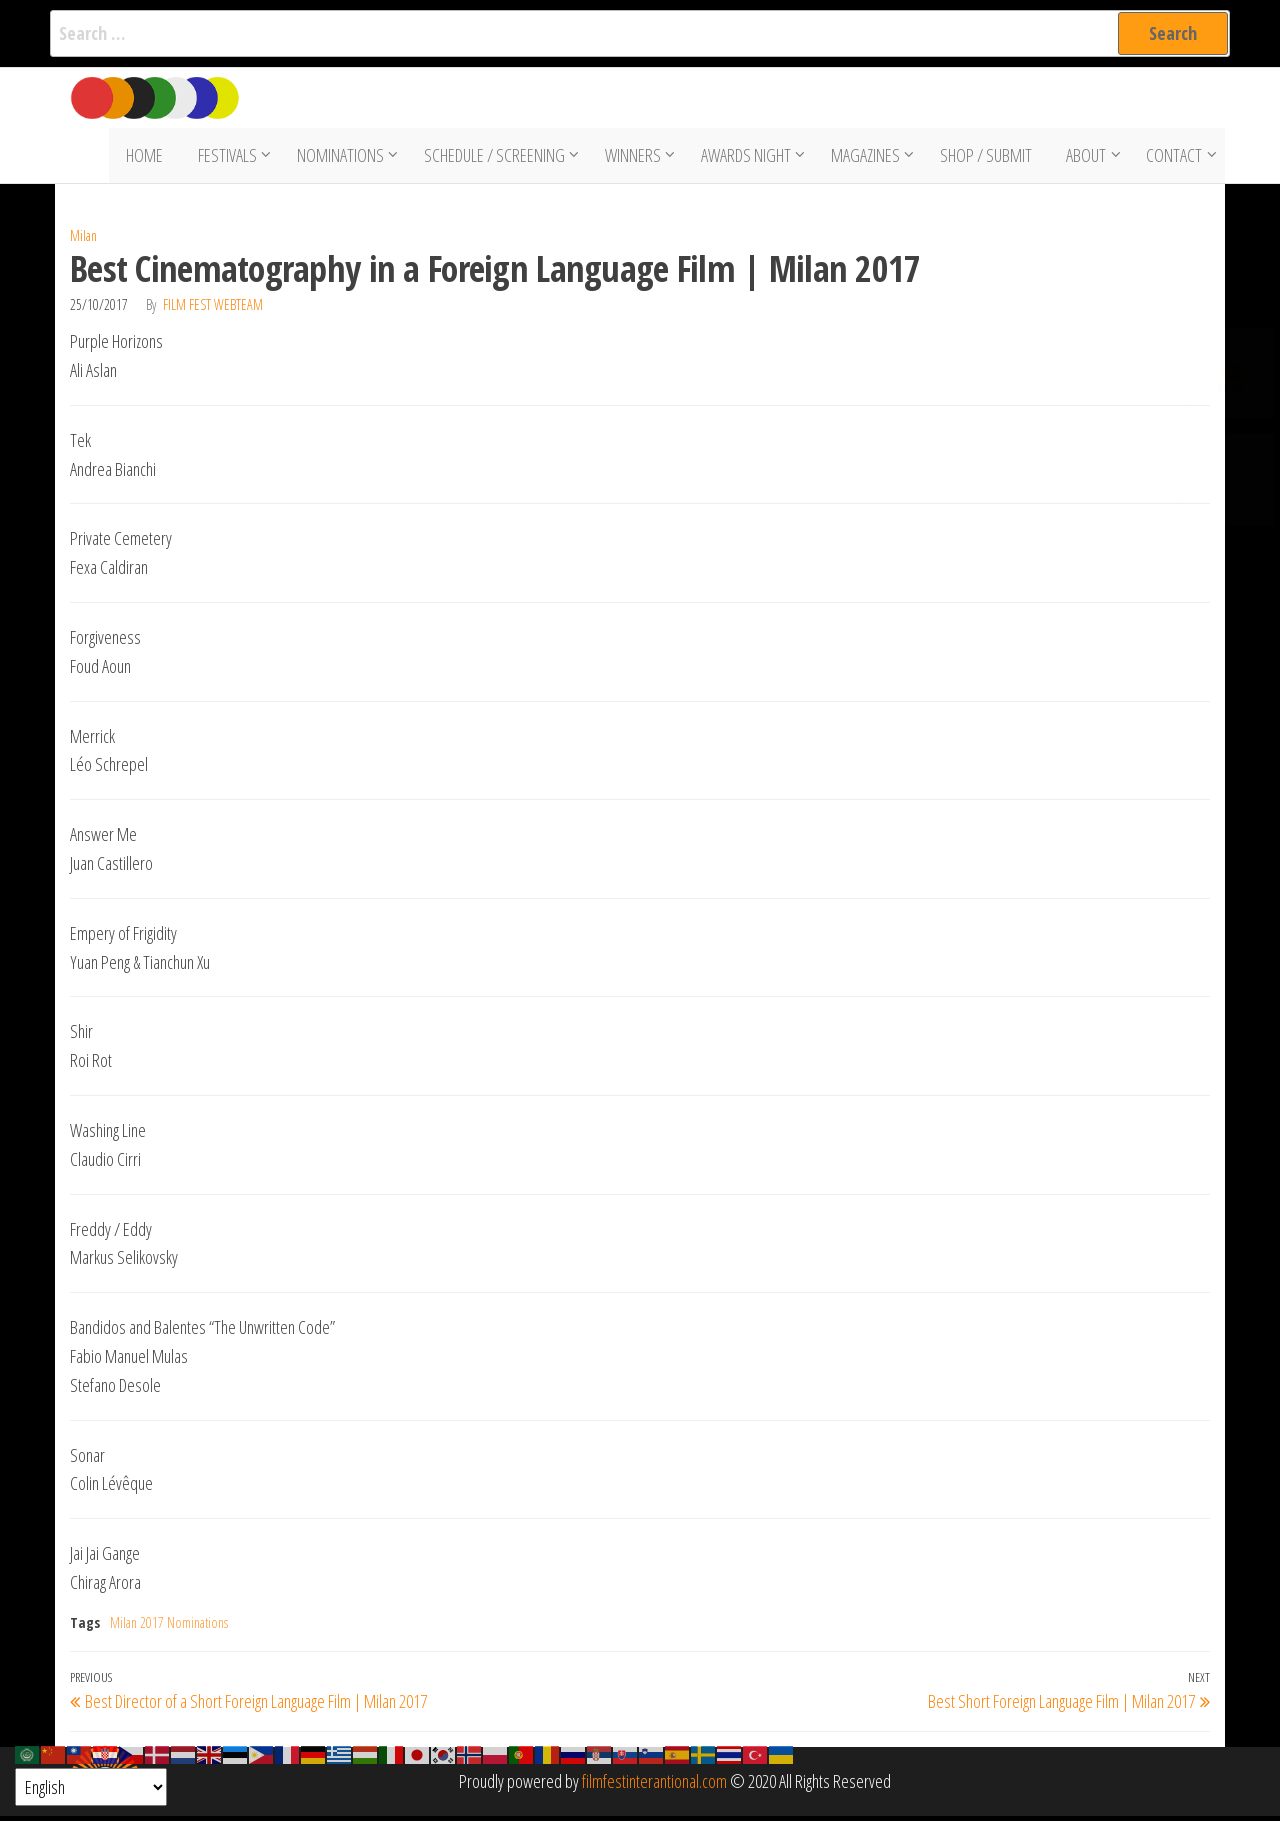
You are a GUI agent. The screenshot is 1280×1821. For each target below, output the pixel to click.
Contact (1172, 158)
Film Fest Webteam (213, 308)
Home (151, 158)
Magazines (867, 158)
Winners (635, 158)
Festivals (229, 158)
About (1084, 158)
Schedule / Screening (496, 158)
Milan (83, 240)
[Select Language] (91, 1787)
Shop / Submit (988, 158)
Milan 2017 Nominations (169, 1627)
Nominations (342, 158)
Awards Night (748, 158)
